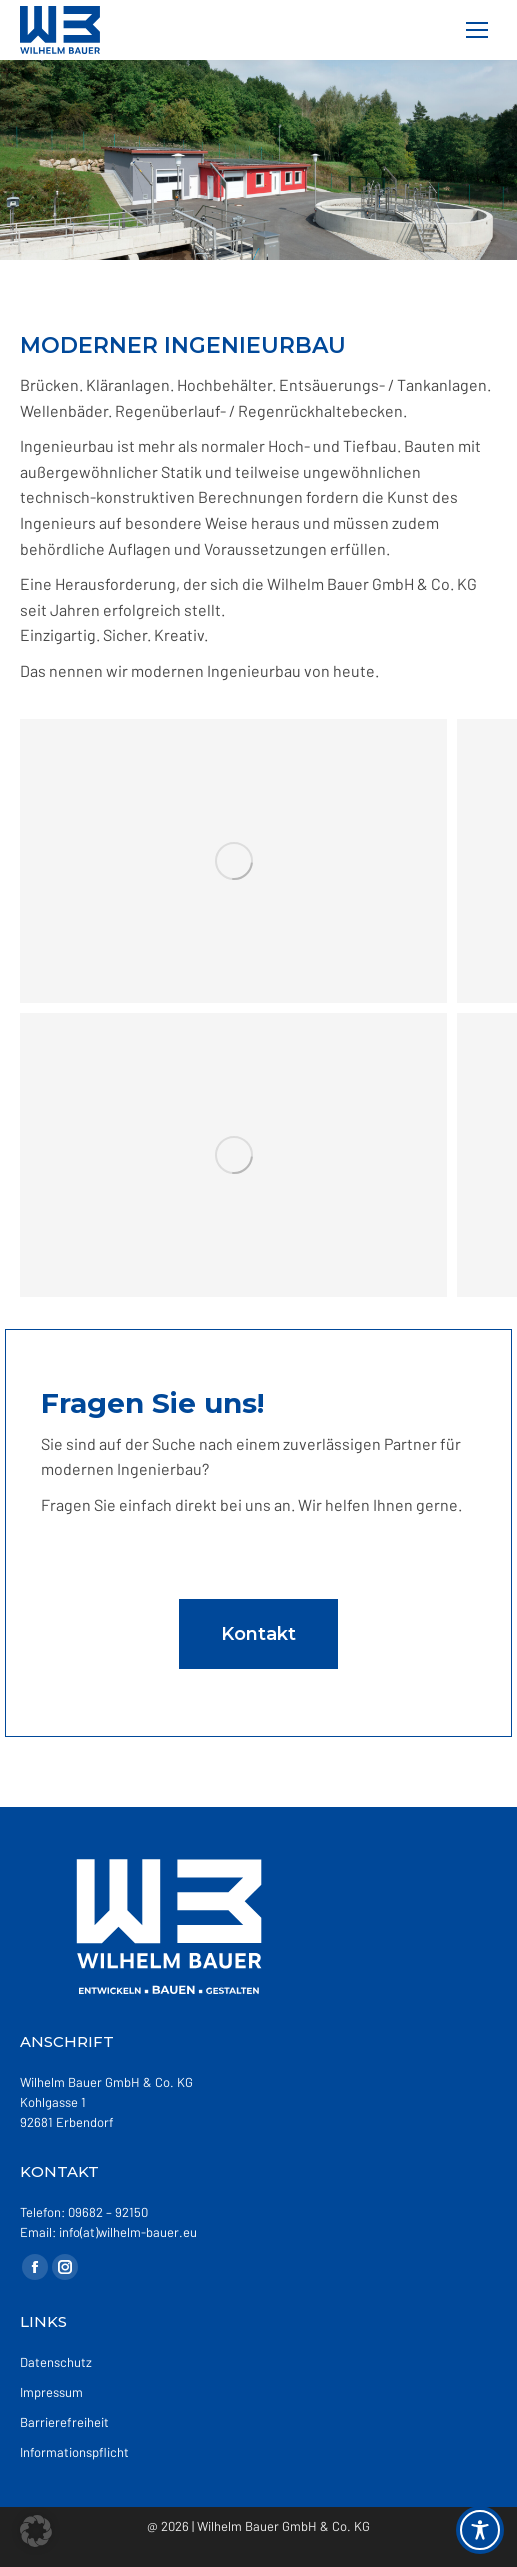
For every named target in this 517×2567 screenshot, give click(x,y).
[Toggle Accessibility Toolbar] (480, 2530)
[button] (36, 2531)
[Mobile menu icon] (477, 30)
